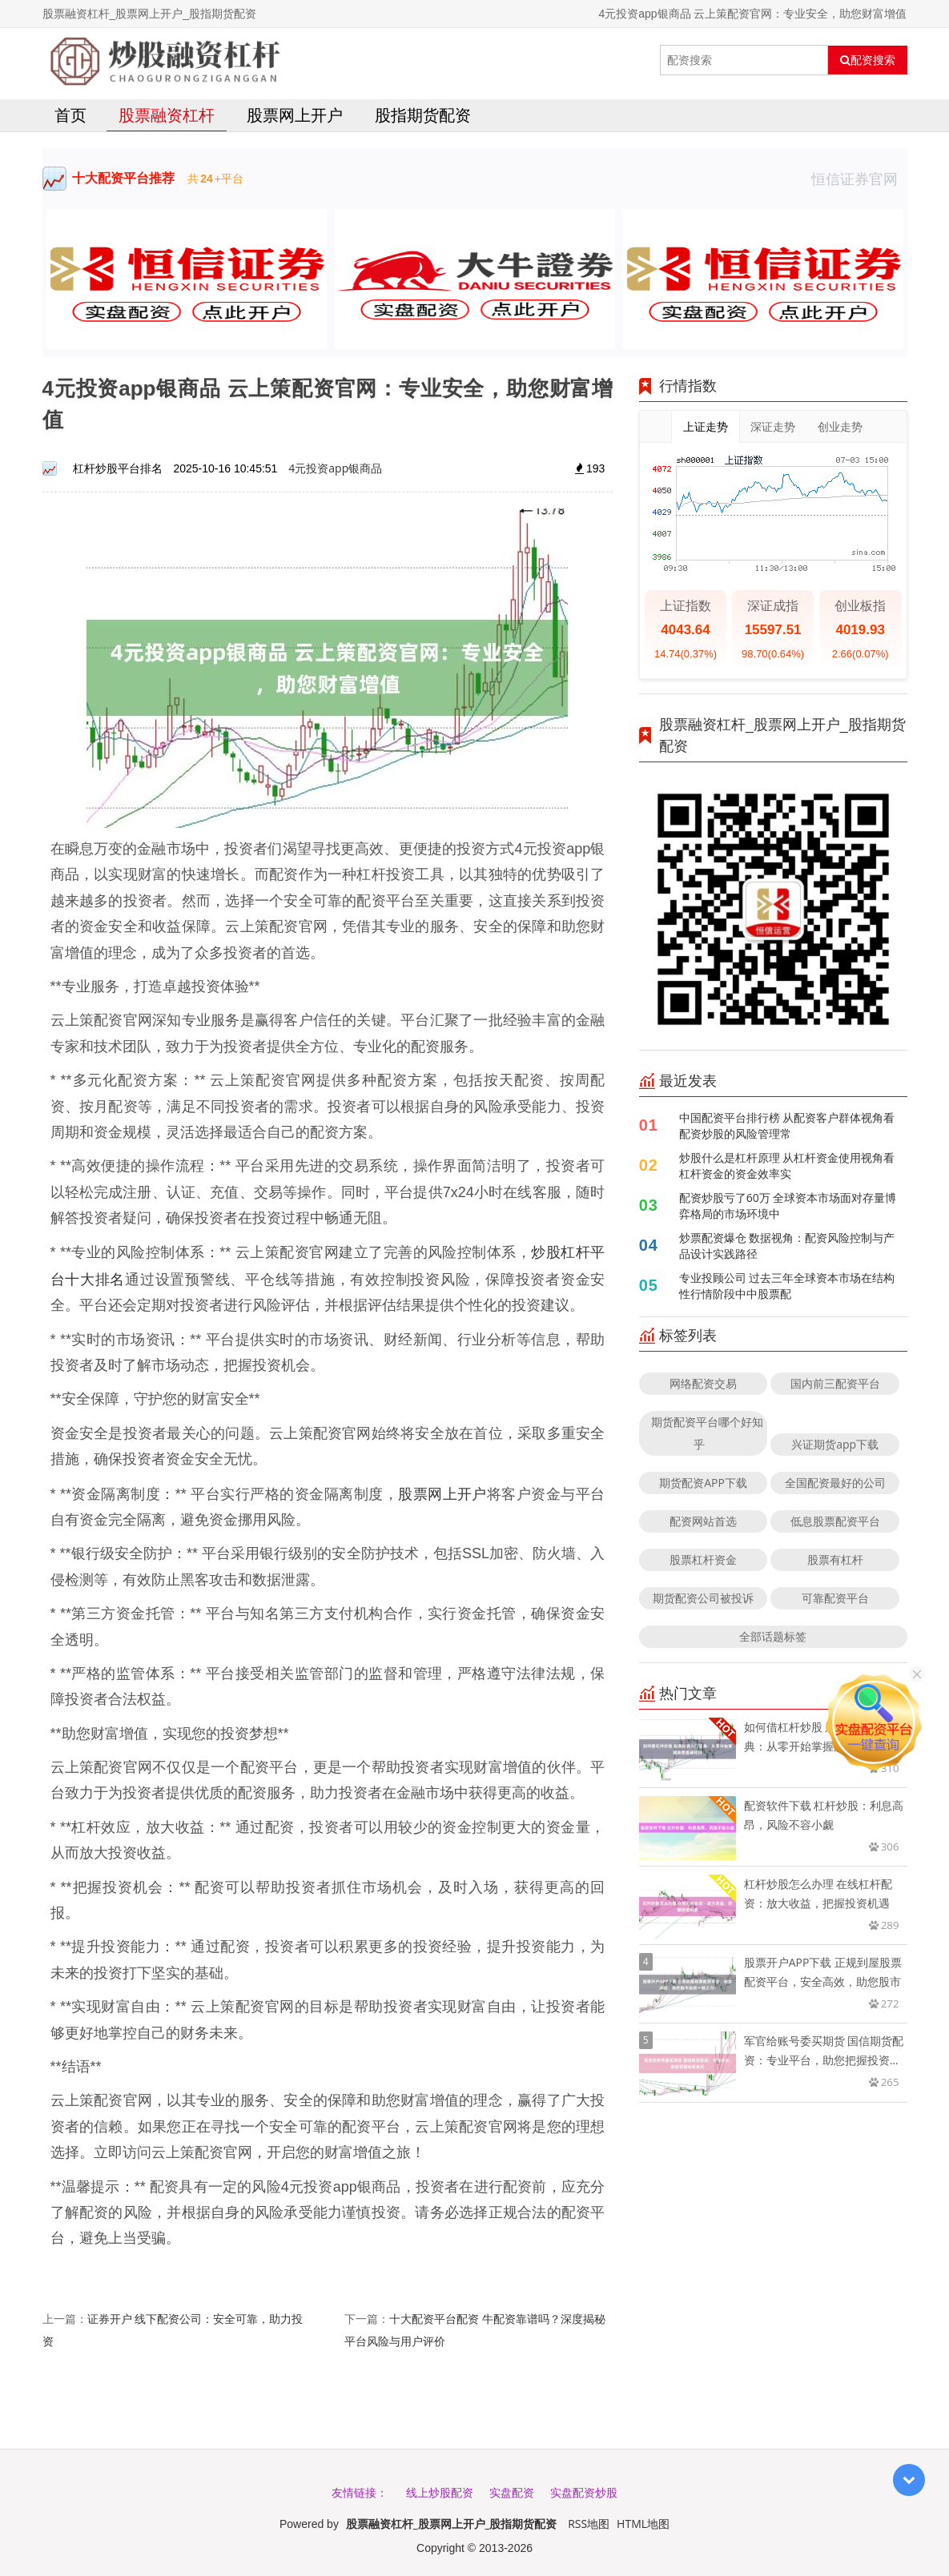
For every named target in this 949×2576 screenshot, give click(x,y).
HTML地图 (643, 2523)
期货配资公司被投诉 (703, 1597)
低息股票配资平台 (835, 1521)
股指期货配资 (423, 115)
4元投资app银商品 (335, 468)
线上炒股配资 (439, 2492)
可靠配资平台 (835, 1597)
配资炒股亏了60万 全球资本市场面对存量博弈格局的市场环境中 (788, 1205)
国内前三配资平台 (835, 1383)
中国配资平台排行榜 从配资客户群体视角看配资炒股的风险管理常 (787, 1125)
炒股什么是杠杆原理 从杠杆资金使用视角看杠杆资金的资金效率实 (787, 1165)
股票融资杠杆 (167, 115)
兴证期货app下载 (835, 1444)
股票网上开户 (295, 115)
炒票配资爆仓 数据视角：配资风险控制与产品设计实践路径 (787, 1245)
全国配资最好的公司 (835, 1482)
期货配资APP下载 (703, 1482)
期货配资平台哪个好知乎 (707, 1433)
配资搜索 (867, 60)
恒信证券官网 (859, 178)
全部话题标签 (772, 1636)
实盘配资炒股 (583, 2492)
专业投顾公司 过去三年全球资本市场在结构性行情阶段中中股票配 (787, 1285)
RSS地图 (588, 2523)
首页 (70, 115)
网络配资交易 (703, 1383)
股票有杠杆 (835, 1559)
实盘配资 (511, 2492)
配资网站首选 (703, 1521)
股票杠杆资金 (703, 1559)
